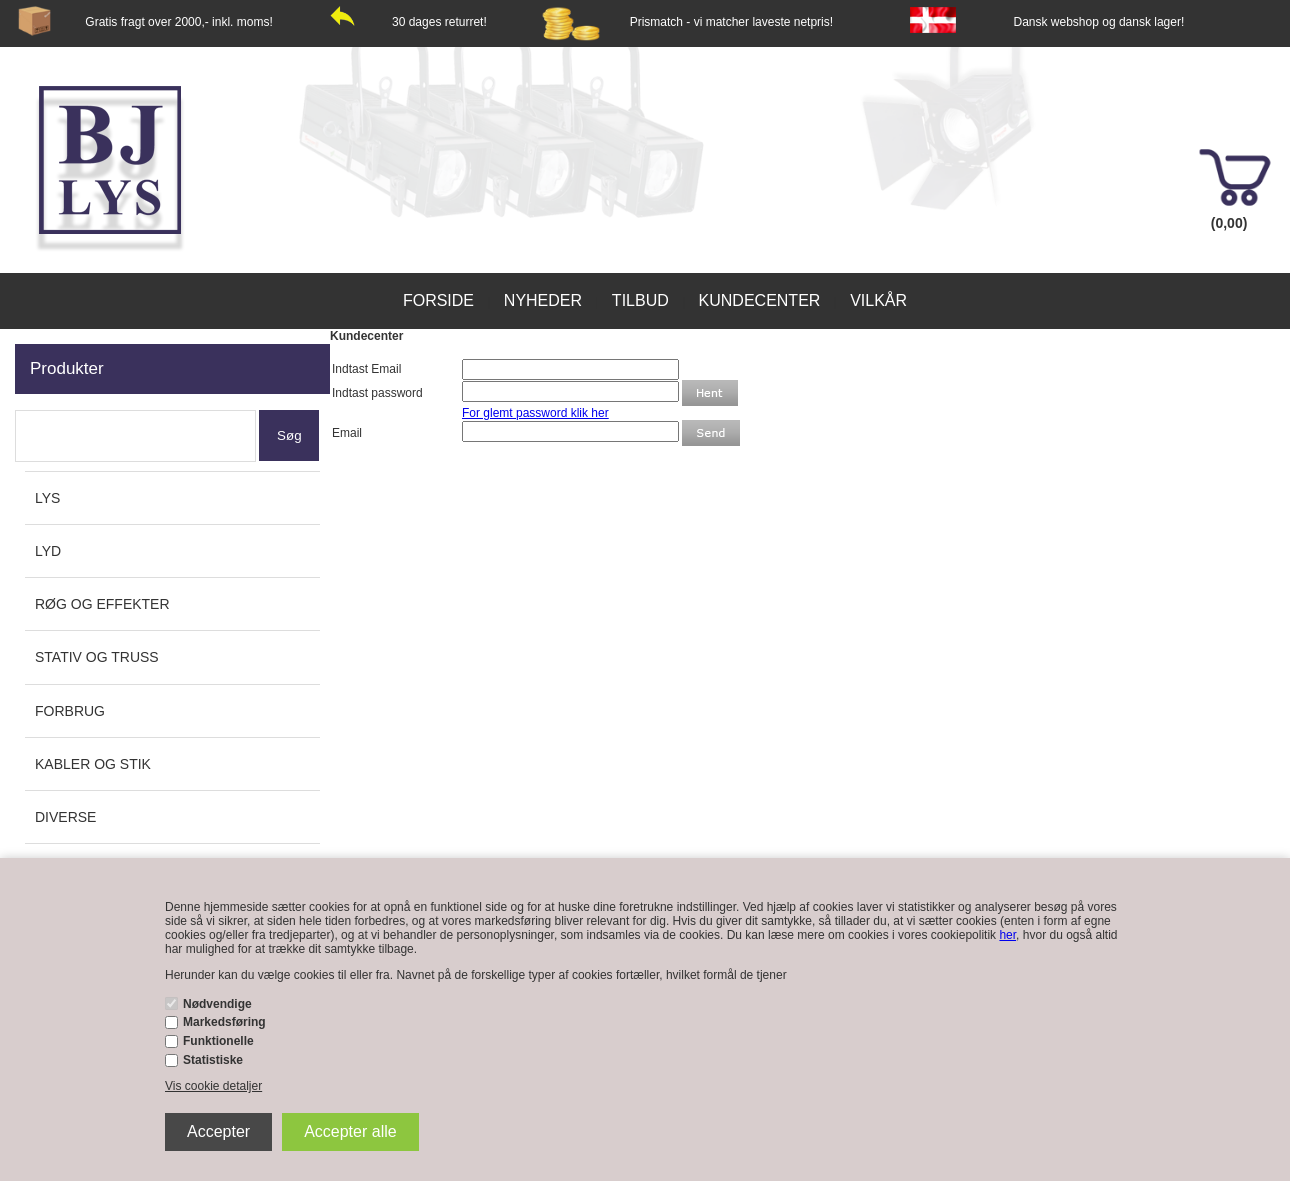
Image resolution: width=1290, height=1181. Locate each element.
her (1007, 935)
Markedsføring (224, 1022)
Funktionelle (218, 1041)
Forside (438, 300)
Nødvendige (217, 1004)
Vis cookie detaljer (213, 1086)
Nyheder (543, 300)
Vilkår (878, 300)
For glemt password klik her (535, 413)
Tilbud (640, 300)
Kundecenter (760, 300)
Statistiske (213, 1060)
